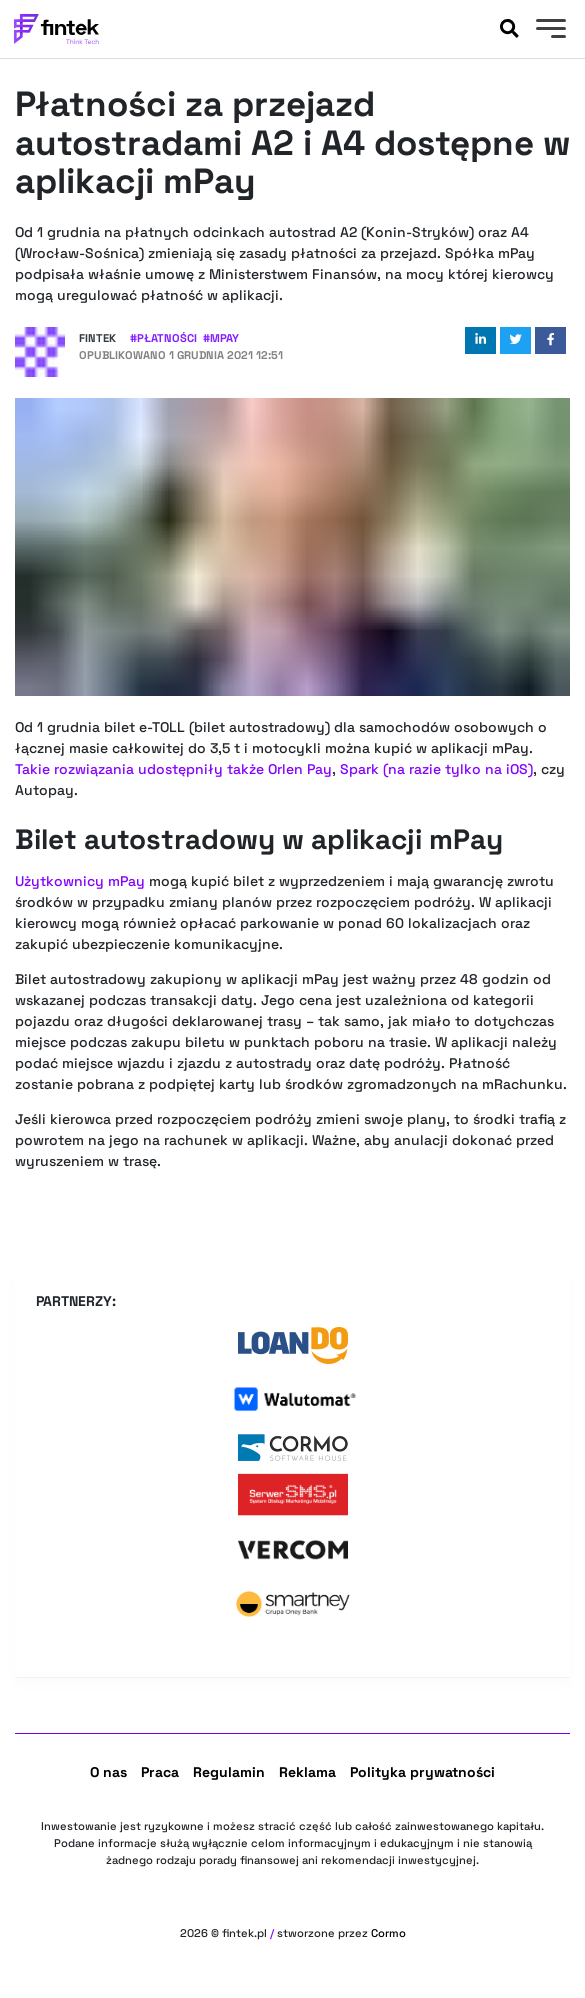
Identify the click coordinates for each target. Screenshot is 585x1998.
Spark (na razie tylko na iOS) (436, 769)
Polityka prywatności (422, 1772)
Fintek (97, 338)
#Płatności (163, 338)
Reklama (307, 1772)
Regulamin (229, 1772)
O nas (108, 1772)
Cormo (388, 1933)
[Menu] (548, 31)
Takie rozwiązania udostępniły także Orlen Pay (173, 769)
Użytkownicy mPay (80, 881)
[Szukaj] (509, 29)
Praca (160, 1772)
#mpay (221, 338)
